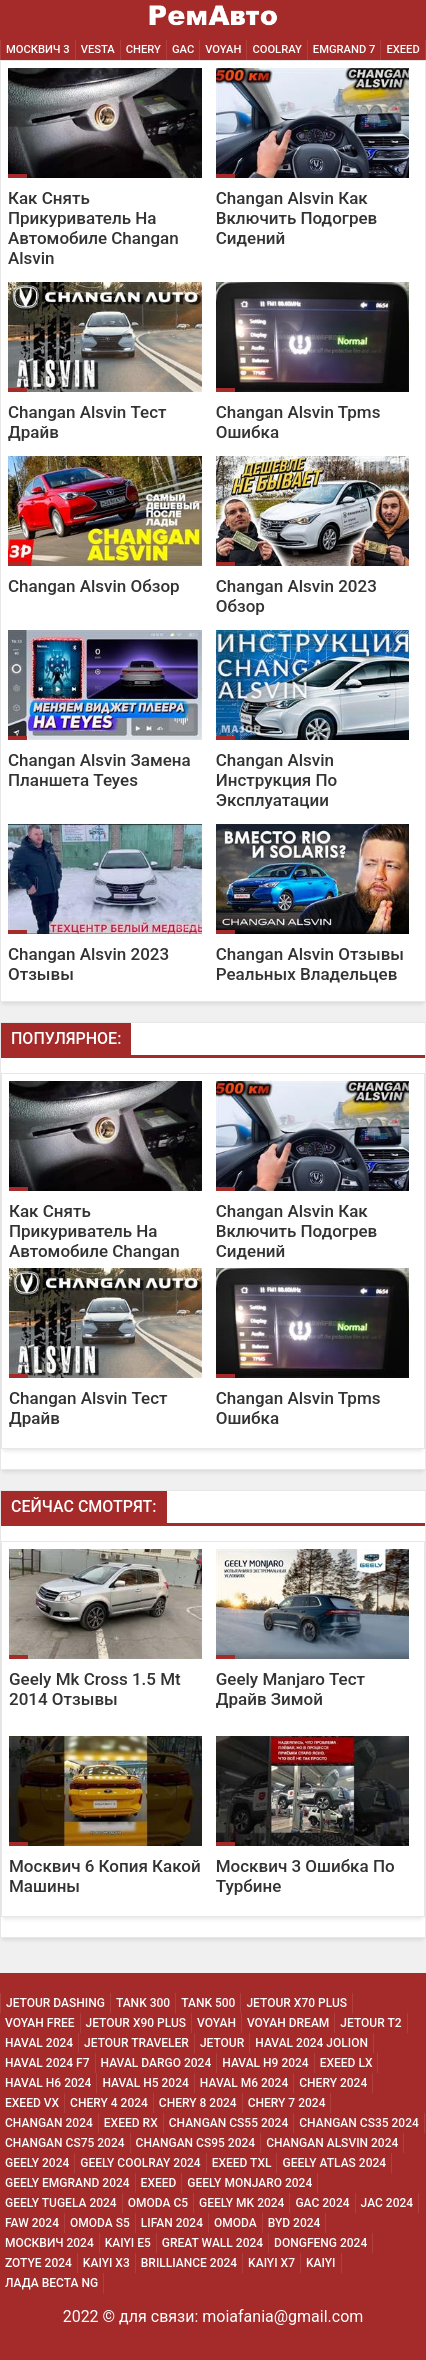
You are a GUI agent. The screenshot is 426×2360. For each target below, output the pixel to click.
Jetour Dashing (55, 2003)
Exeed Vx (32, 2103)
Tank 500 (208, 2003)
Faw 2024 (32, 2223)
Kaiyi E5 (128, 2243)
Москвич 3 (38, 49)
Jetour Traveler (136, 2043)
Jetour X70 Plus (296, 2003)
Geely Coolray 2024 (140, 2163)
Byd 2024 (294, 2223)
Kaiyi (321, 2263)
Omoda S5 (100, 2223)
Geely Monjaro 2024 (249, 2183)
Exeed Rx (131, 2123)
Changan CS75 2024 (65, 2143)
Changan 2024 (49, 2123)
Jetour (222, 2043)
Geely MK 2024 (241, 2203)
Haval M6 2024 (244, 2083)
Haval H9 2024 (265, 2063)
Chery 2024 (333, 2083)
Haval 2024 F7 (47, 2063)
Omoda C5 (158, 2203)
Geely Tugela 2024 (61, 2203)
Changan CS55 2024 (229, 2123)
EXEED (402, 49)
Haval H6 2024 (48, 2083)
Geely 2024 (37, 2163)
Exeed (159, 2183)
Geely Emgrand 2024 (67, 2183)
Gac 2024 (322, 2203)
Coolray (276, 49)
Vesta (98, 49)
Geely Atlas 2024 (334, 2163)
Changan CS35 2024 (359, 2123)
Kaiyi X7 (271, 2263)
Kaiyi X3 (106, 2263)
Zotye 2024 (38, 2263)
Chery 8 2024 (198, 2103)
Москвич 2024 (49, 2243)
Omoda (235, 2223)
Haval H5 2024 (145, 2083)
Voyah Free (40, 2023)
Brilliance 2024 (189, 2263)
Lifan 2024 (172, 2223)
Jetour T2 (370, 2023)
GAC (183, 49)
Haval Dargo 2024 (156, 2063)
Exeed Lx (346, 2063)
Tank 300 (143, 2003)
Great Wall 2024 (212, 2243)
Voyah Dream (288, 2023)
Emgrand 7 (344, 49)
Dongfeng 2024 (320, 2243)
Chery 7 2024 (287, 2103)
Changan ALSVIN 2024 (332, 2143)
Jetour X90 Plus (136, 2023)
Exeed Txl (242, 2163)
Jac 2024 (387, 2203)
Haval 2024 (39, 2043)
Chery (143, 49)
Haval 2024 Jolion (311, 2043)
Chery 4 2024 (109, 2103)
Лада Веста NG (51, 2283)
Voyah (223, 49)
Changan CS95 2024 (196, 2143)
